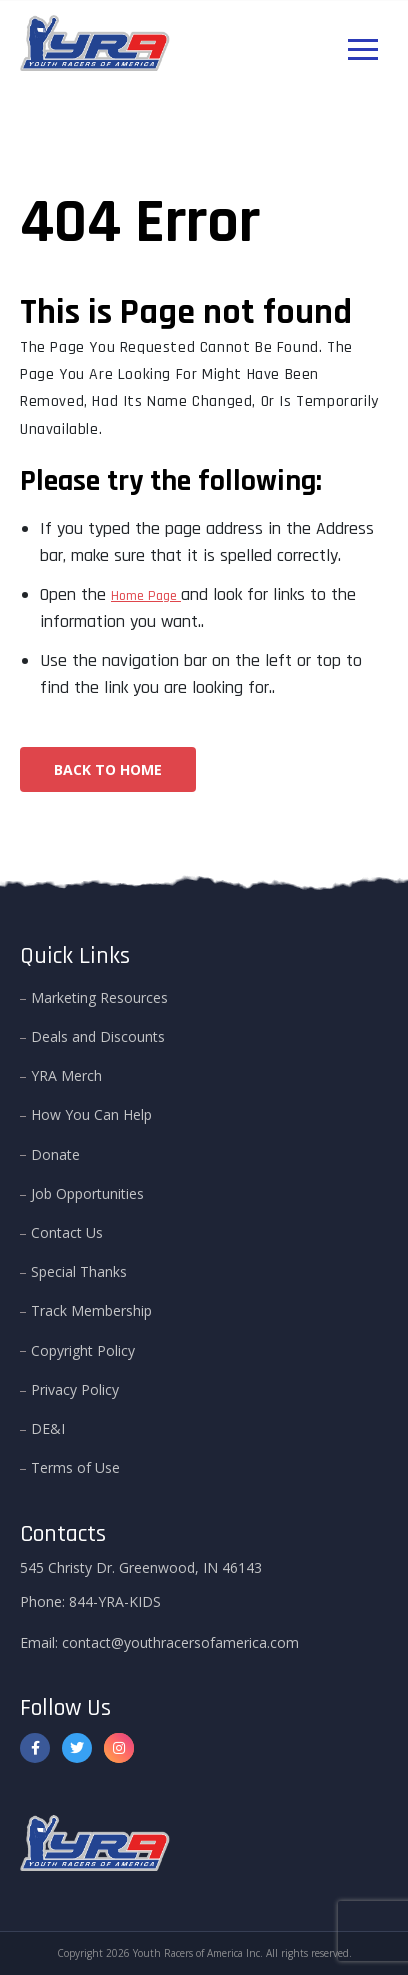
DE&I (48, 1428)
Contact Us (67, 1232)
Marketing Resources (99, 997)
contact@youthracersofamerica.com (180, 1642)
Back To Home (108, 769)
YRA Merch (66, 1075)
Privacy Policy (75, 1389)
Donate (55, 1154)
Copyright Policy (83, 1350)
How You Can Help (91, 1114)
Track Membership (91, 1310)
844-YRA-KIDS (115, 1601)
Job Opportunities (87, 1193)
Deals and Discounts (98, 1036)
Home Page (146, 596)
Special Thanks (79, 1271)
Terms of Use (75, 1467)
